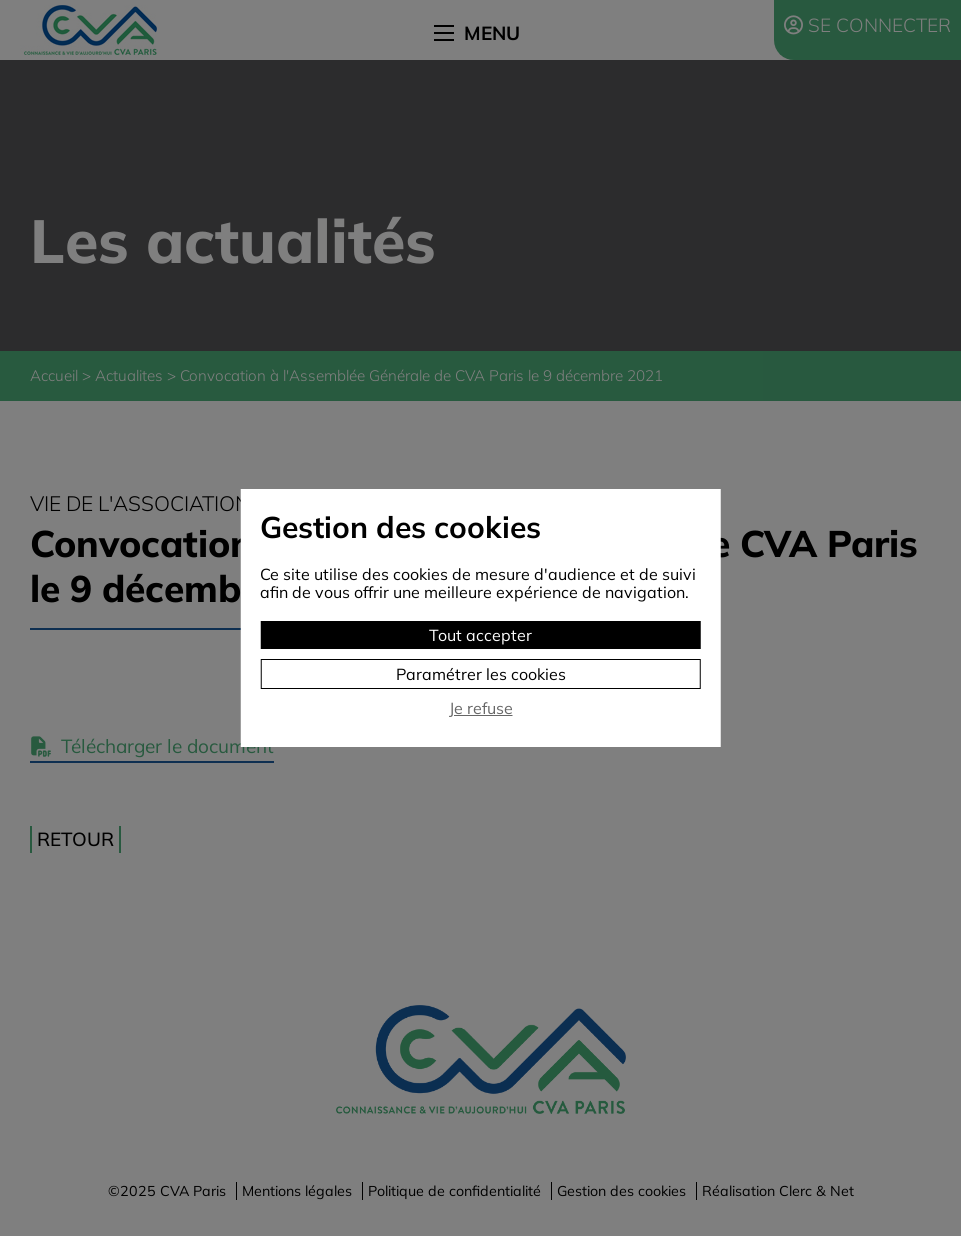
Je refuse (481, 708)
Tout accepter (480, 635)
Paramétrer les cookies (481, 674)
